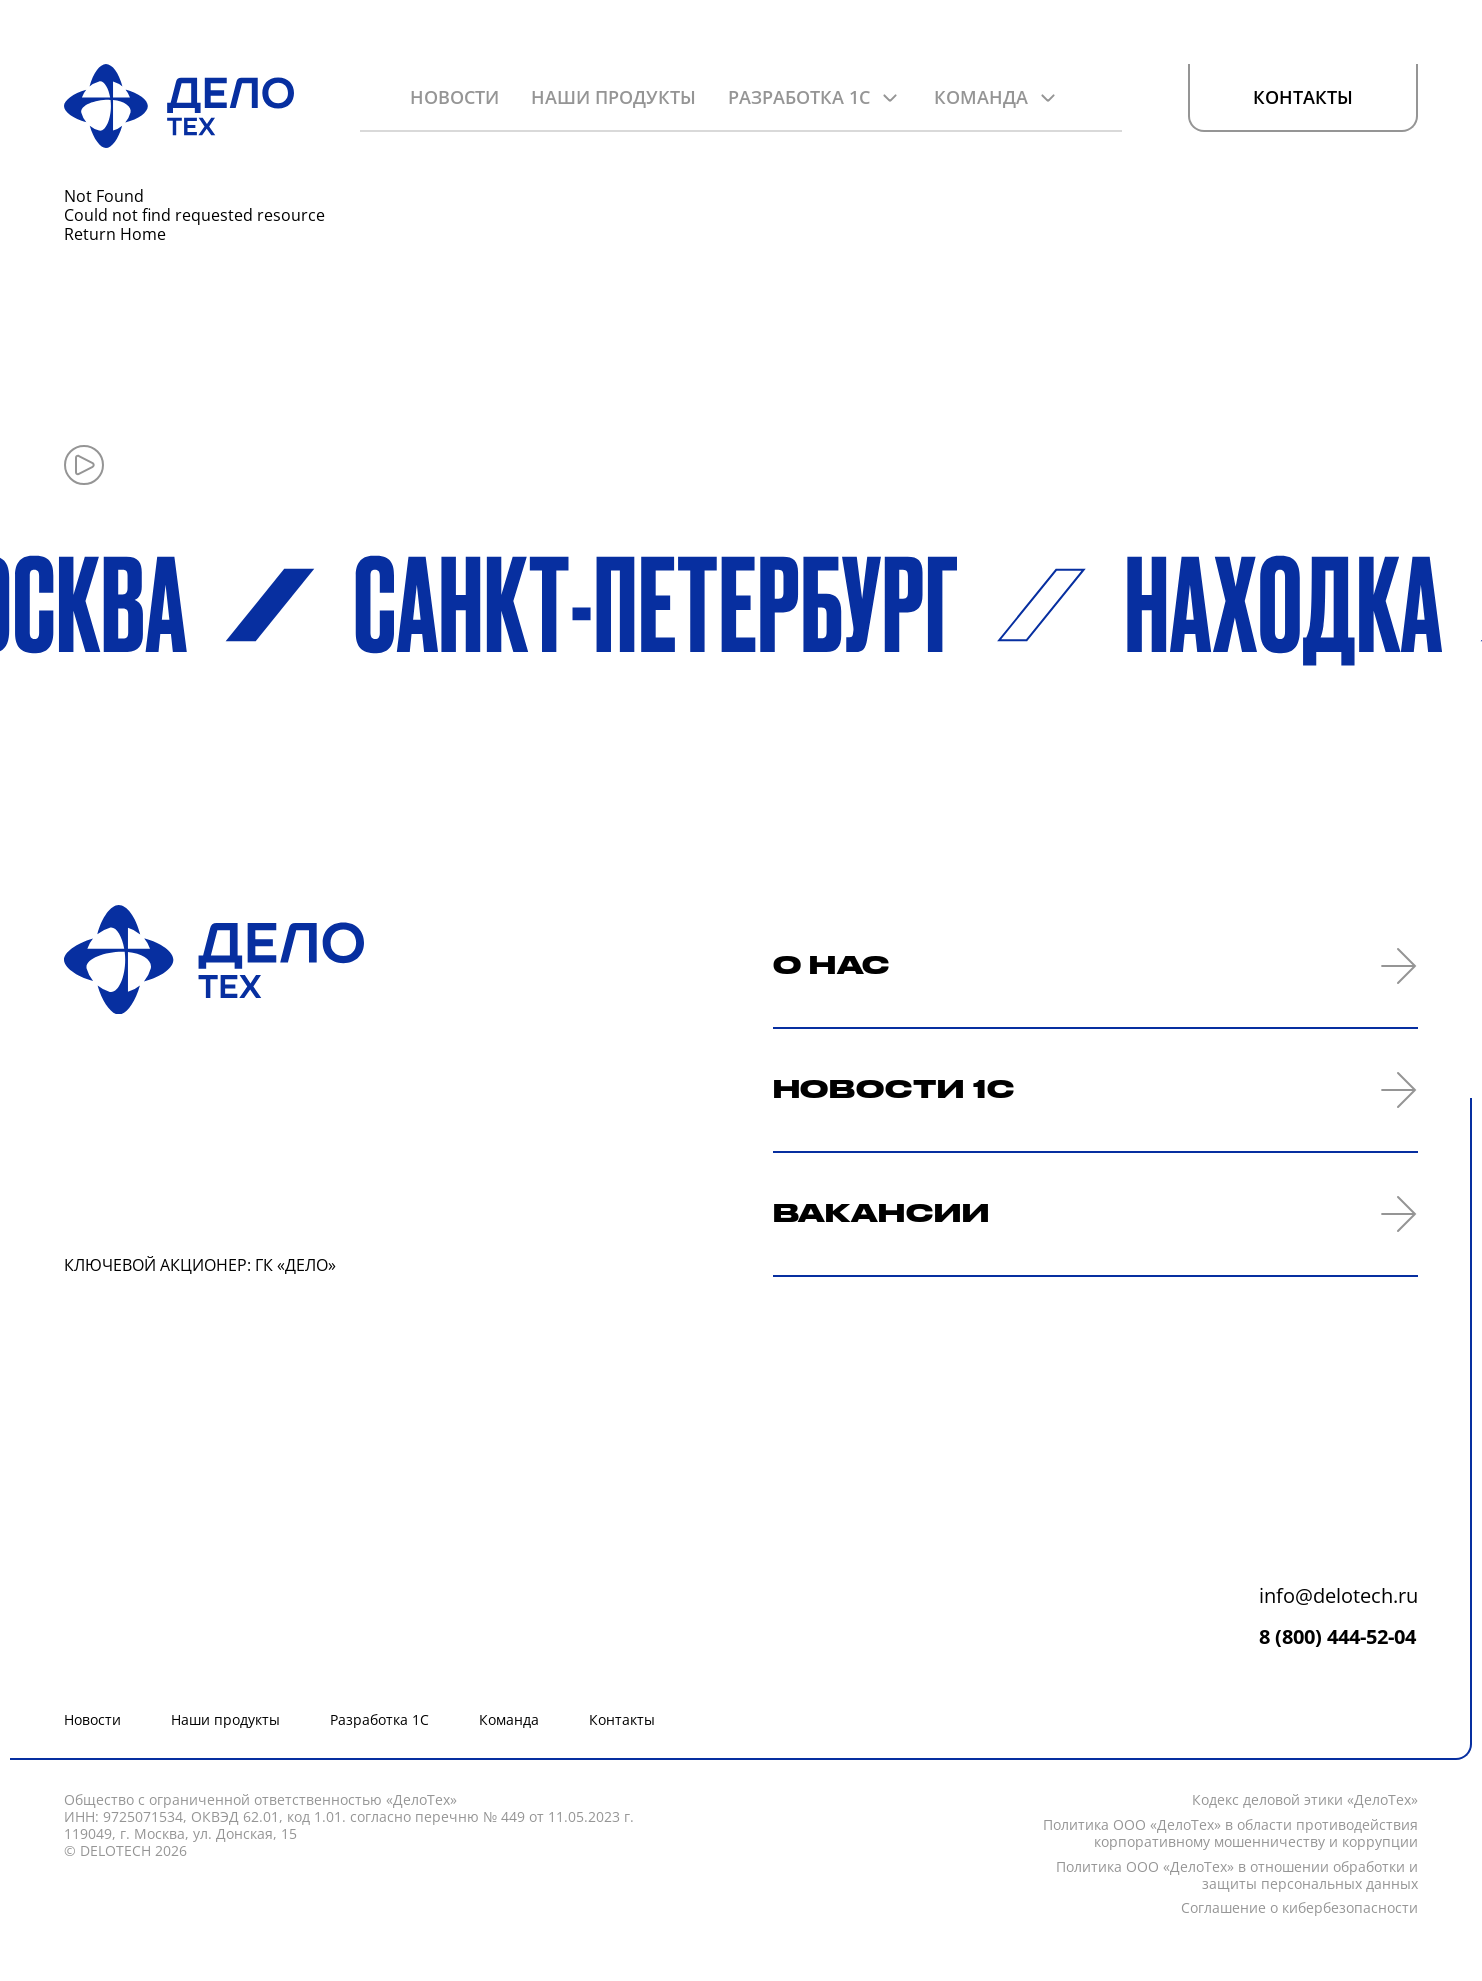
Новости (454, 97)
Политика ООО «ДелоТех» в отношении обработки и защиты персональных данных (1237, 1876)
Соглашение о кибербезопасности (1299, 1908)
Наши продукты (613, 97)
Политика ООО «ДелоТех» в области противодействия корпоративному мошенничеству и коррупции (1230, 1834)
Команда (981, 97)
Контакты (1303, 98)
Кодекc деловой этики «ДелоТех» (1305, 1800)
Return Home (115, 234)
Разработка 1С (799, 97)
